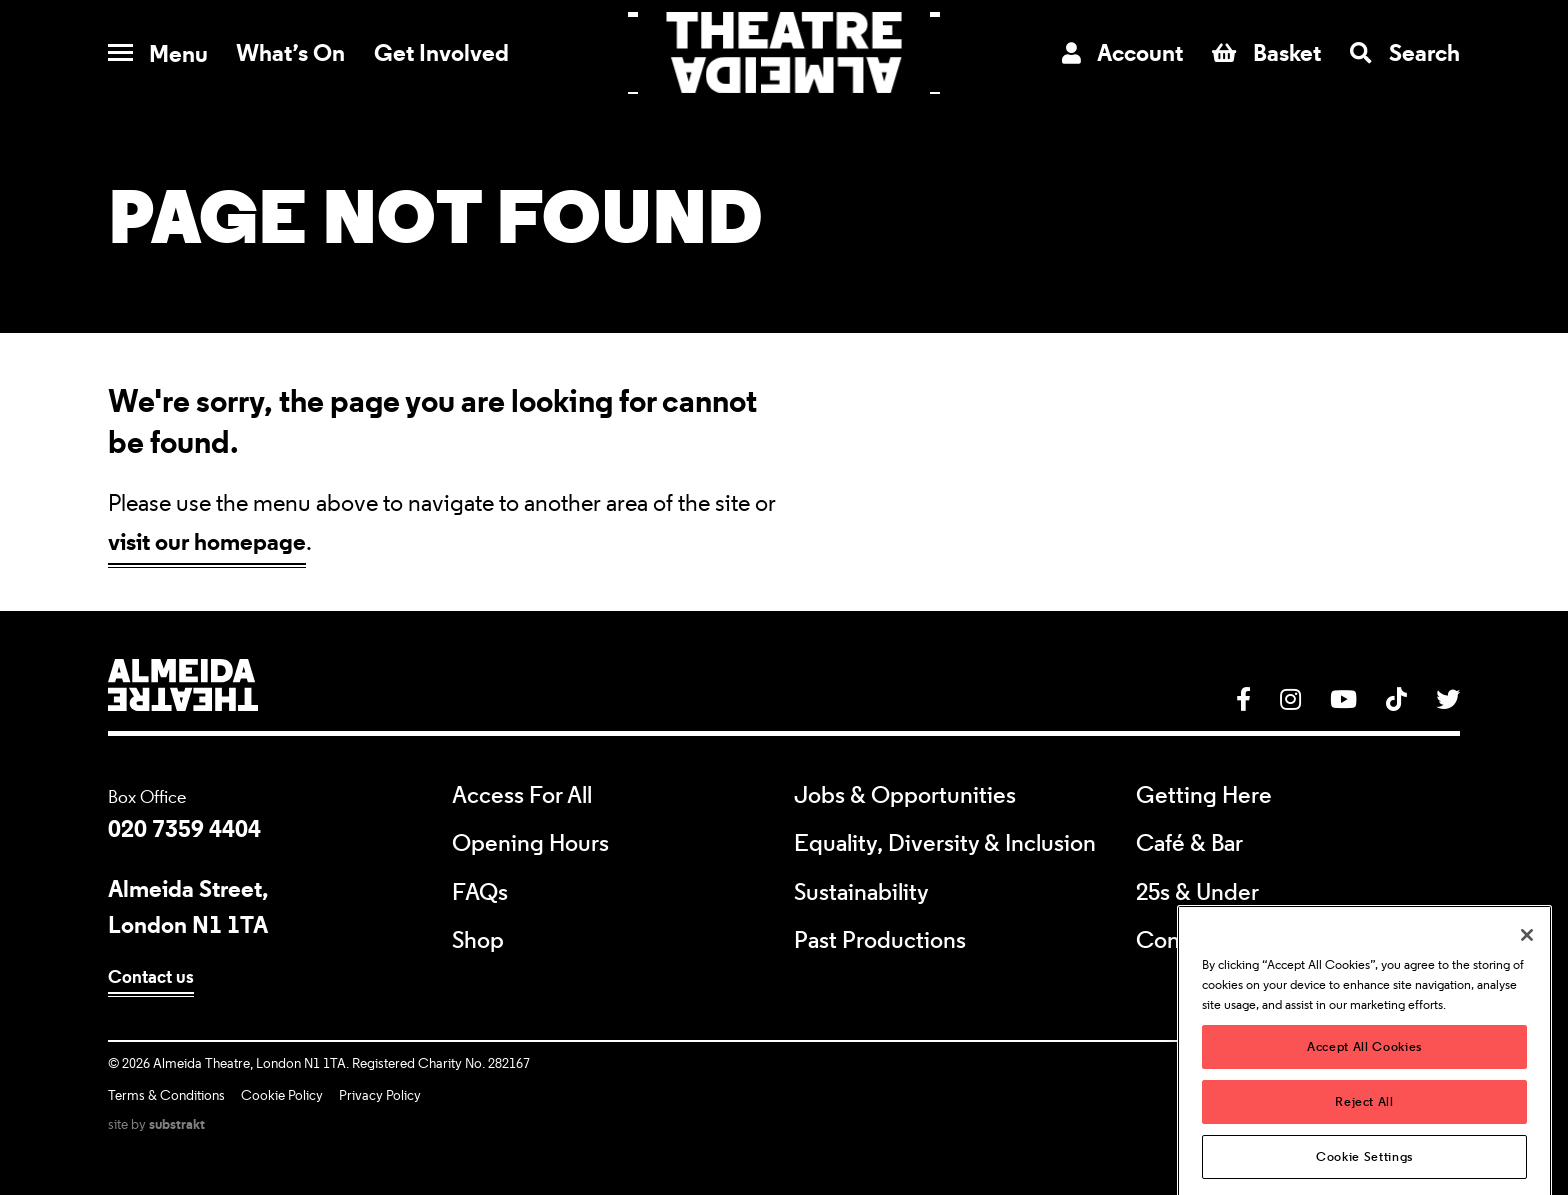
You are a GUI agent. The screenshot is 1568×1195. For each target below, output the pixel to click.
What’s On (290, 52)
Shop (478, 941)
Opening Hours (530, 844)
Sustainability (861, 893)
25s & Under (1197, 893)
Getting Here (1204, 796)
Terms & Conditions (166, 1096)
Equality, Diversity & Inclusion (945, 844)
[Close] (1527, 960)
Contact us (151, 976)
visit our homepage (207, 541)
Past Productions (880, 941)
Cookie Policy (282, 1096)
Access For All (522, 796)
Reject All (1364, 1125)
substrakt (177, 1124)
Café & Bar (1189, 844)
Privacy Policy (380, 1096)
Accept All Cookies (1364, 1070)
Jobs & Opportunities (905, 796)
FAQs (480, 893)
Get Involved (441, 52)
